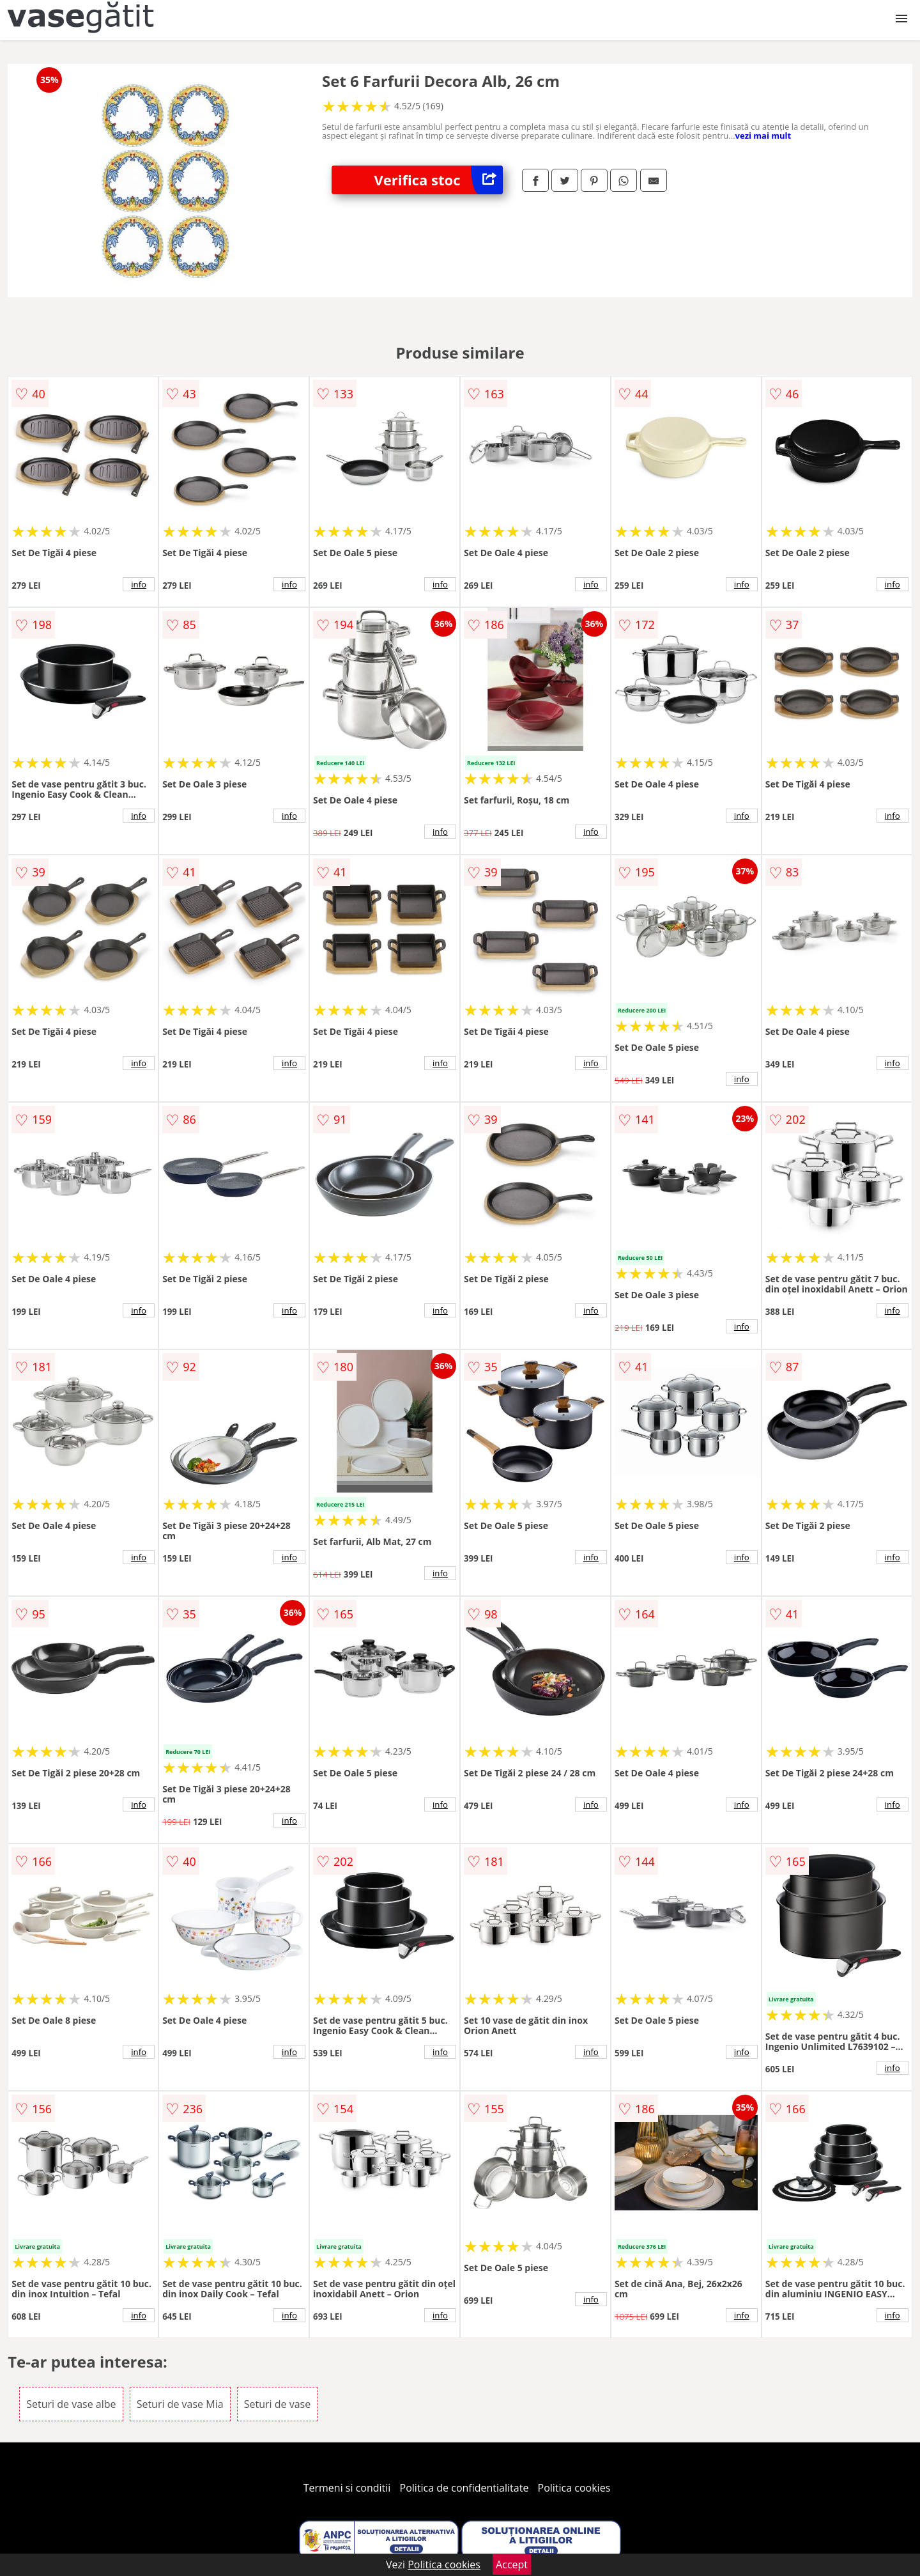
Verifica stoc (438, 180)
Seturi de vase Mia (180, 2404)
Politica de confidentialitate (464, 2488)
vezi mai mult (763, 135)
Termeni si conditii (347, 2488)
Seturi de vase (277, 2404)
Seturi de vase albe (71, 2404)
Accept (512, 2564)
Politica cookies (574, 2488)
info (138, 584)
